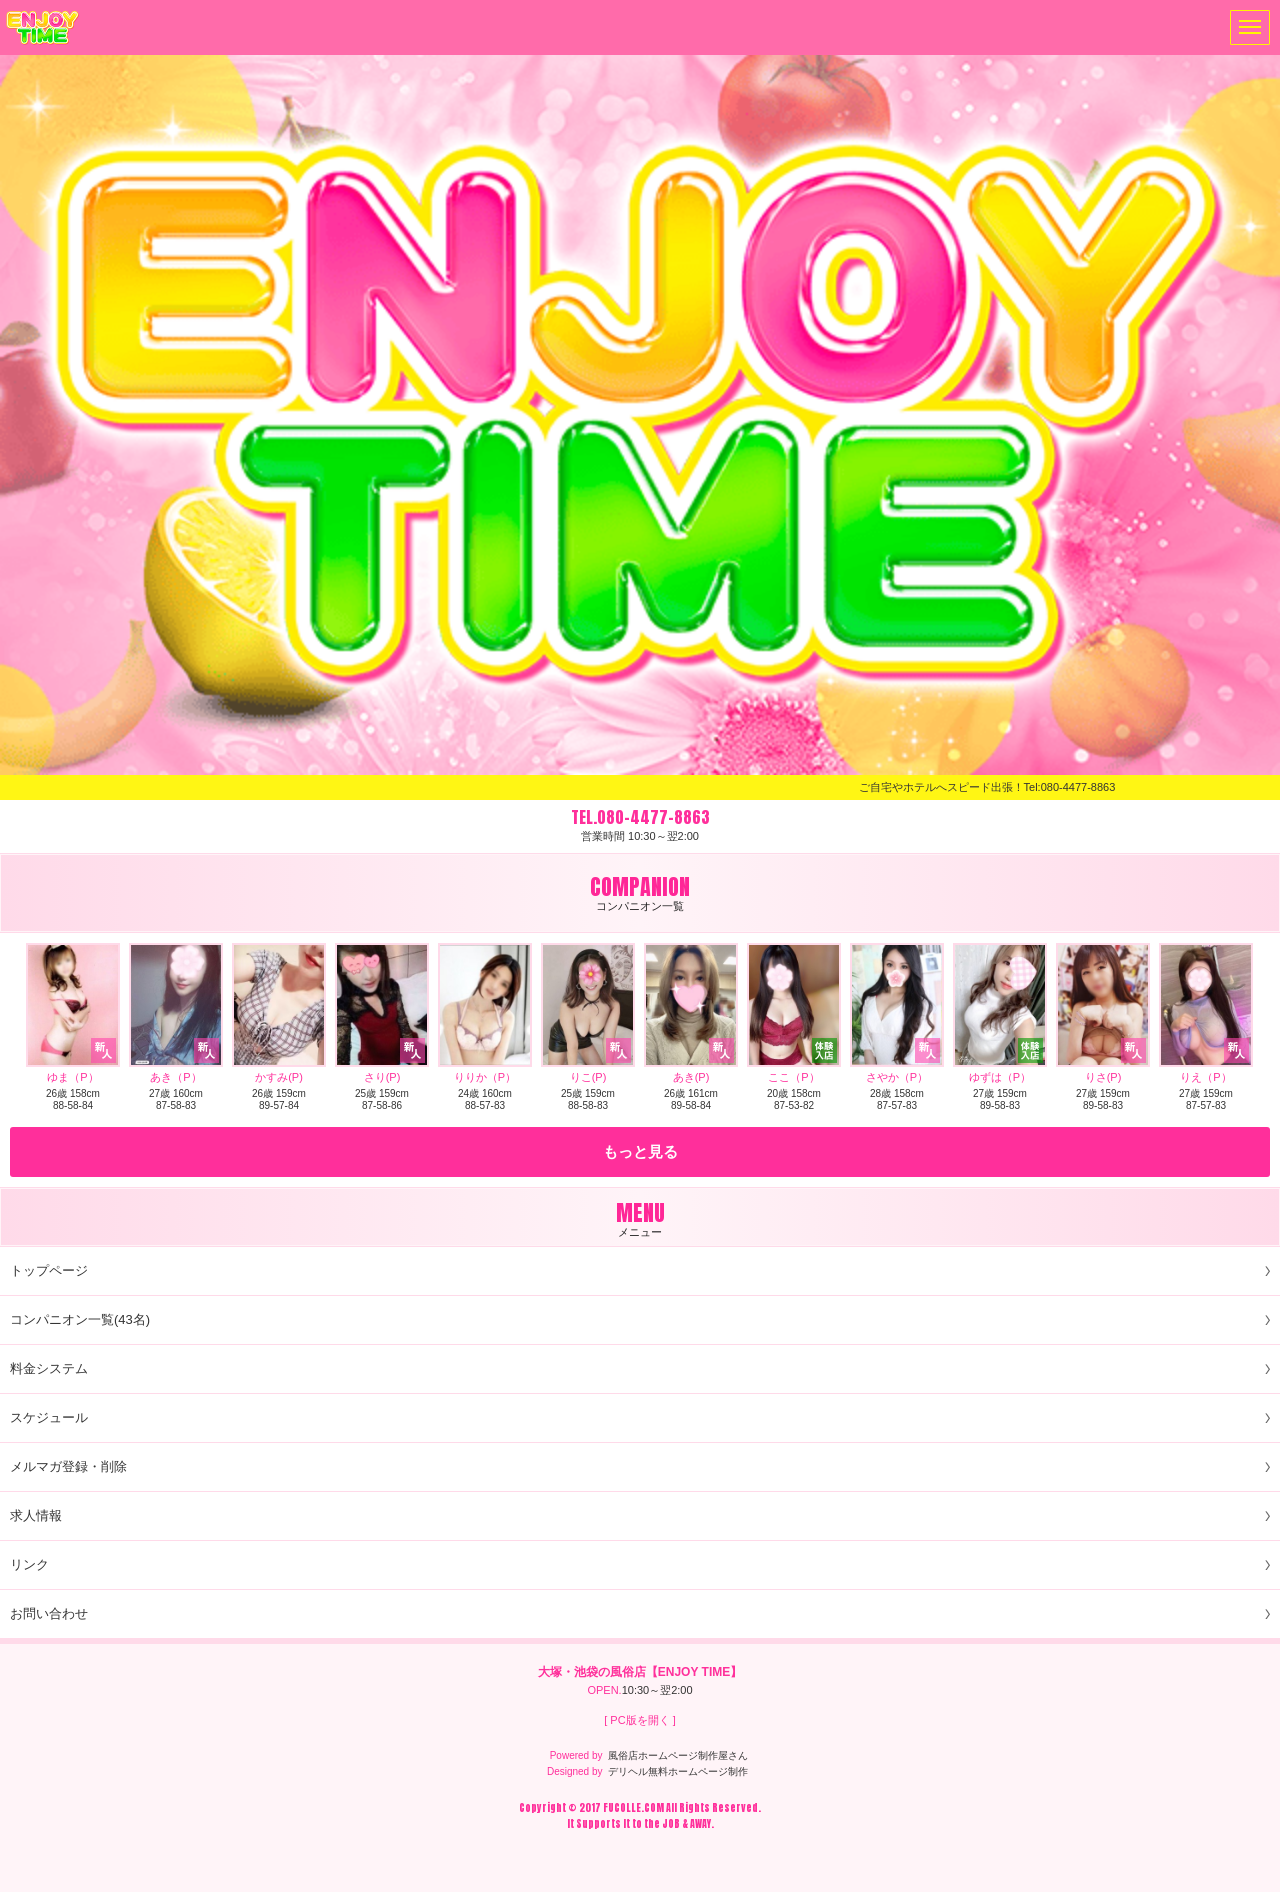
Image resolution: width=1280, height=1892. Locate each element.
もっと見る (640, 1151)
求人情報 (36, 1515)
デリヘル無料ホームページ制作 (678, 1771)
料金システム (49, 1368)
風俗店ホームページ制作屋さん (678, 1755)
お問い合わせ (49, 1613)
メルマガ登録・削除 (68, 1466)
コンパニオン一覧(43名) (80, 1319)
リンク (29, 1564)
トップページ (49, 1270)
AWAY (700, 1823)
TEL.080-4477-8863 (640, 817)
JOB (671, 1823)
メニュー (1245, 27)
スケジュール (49, 1417)
